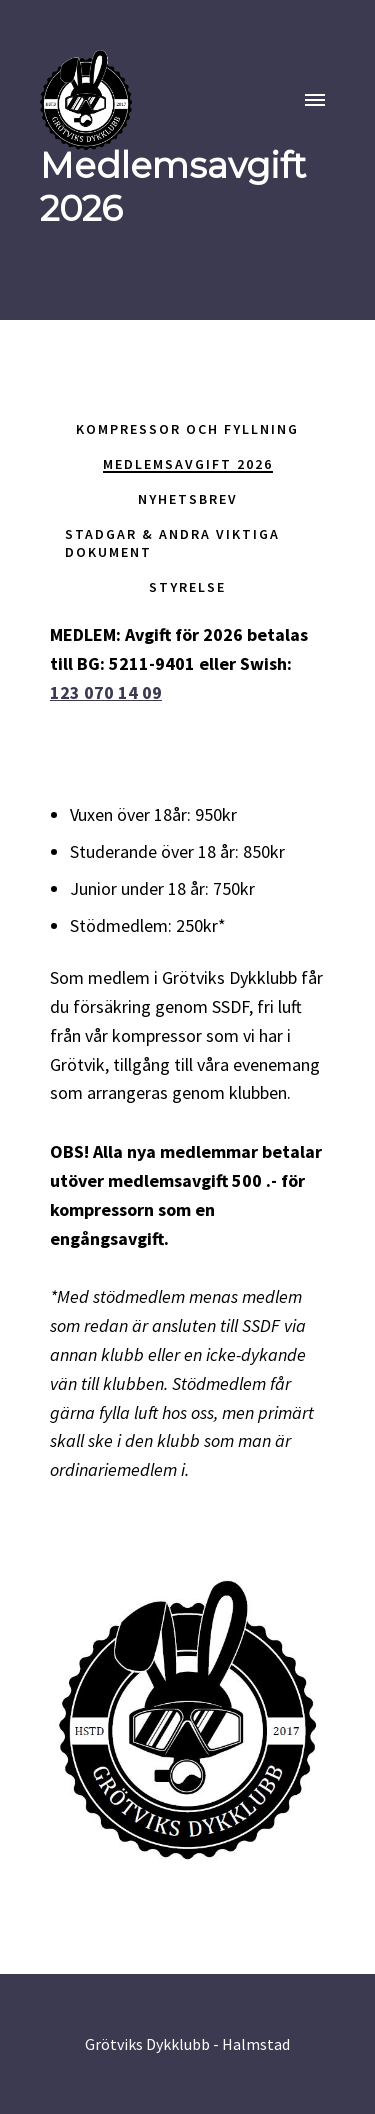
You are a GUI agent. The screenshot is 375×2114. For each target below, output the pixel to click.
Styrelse (187, 587)
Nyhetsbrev (188, 499)
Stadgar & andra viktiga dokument (172, 543)
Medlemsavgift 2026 (188, 464)
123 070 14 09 (106, 692)
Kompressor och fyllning (187, 429)
